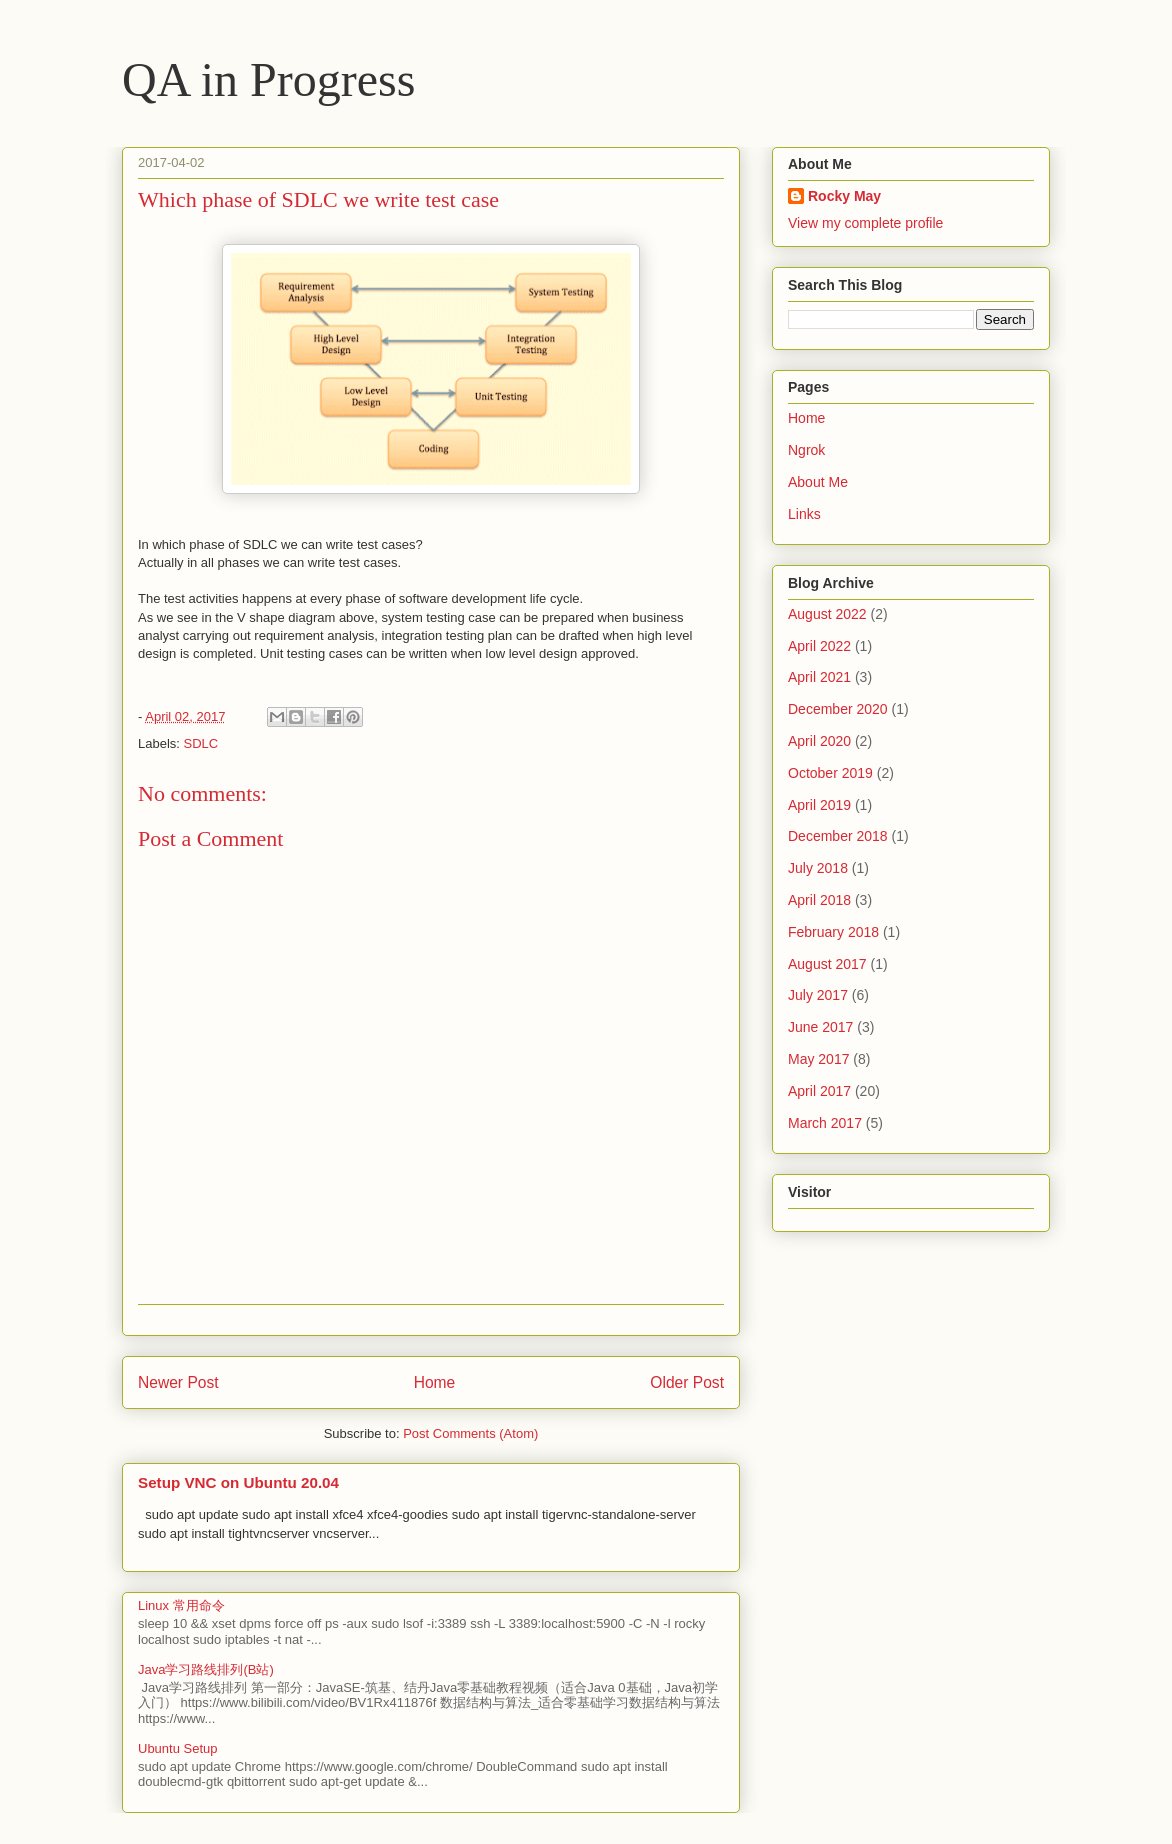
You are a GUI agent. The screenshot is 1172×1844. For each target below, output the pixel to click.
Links (804, 514)
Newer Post (178, 1382)
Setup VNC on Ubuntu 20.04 (238, 1482)
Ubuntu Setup (178, 1748)
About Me (818, 482)
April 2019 (819, 805)
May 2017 (818, 1059)
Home (435, 1382)
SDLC (201, 743)
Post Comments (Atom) (470, 1433)
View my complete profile (865, 223)
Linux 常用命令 (181, 1605)
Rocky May (844, 196)
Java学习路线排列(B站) (206, 1669)
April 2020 (819, 741)
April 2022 (819, 646)
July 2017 (818, 995)
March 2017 (825, 1123)
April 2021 (819, 677)
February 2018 (833, 932)
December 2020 (838, 709)
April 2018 (819, 900)
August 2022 (827, 614)
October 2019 (830, 773)
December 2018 (838, 836)
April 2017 (819, 1091)
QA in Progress (268, 79)
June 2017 (820, 1027)
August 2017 (827, 964)
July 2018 (818, 868)
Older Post (687, 1382)
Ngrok (806, 450)
